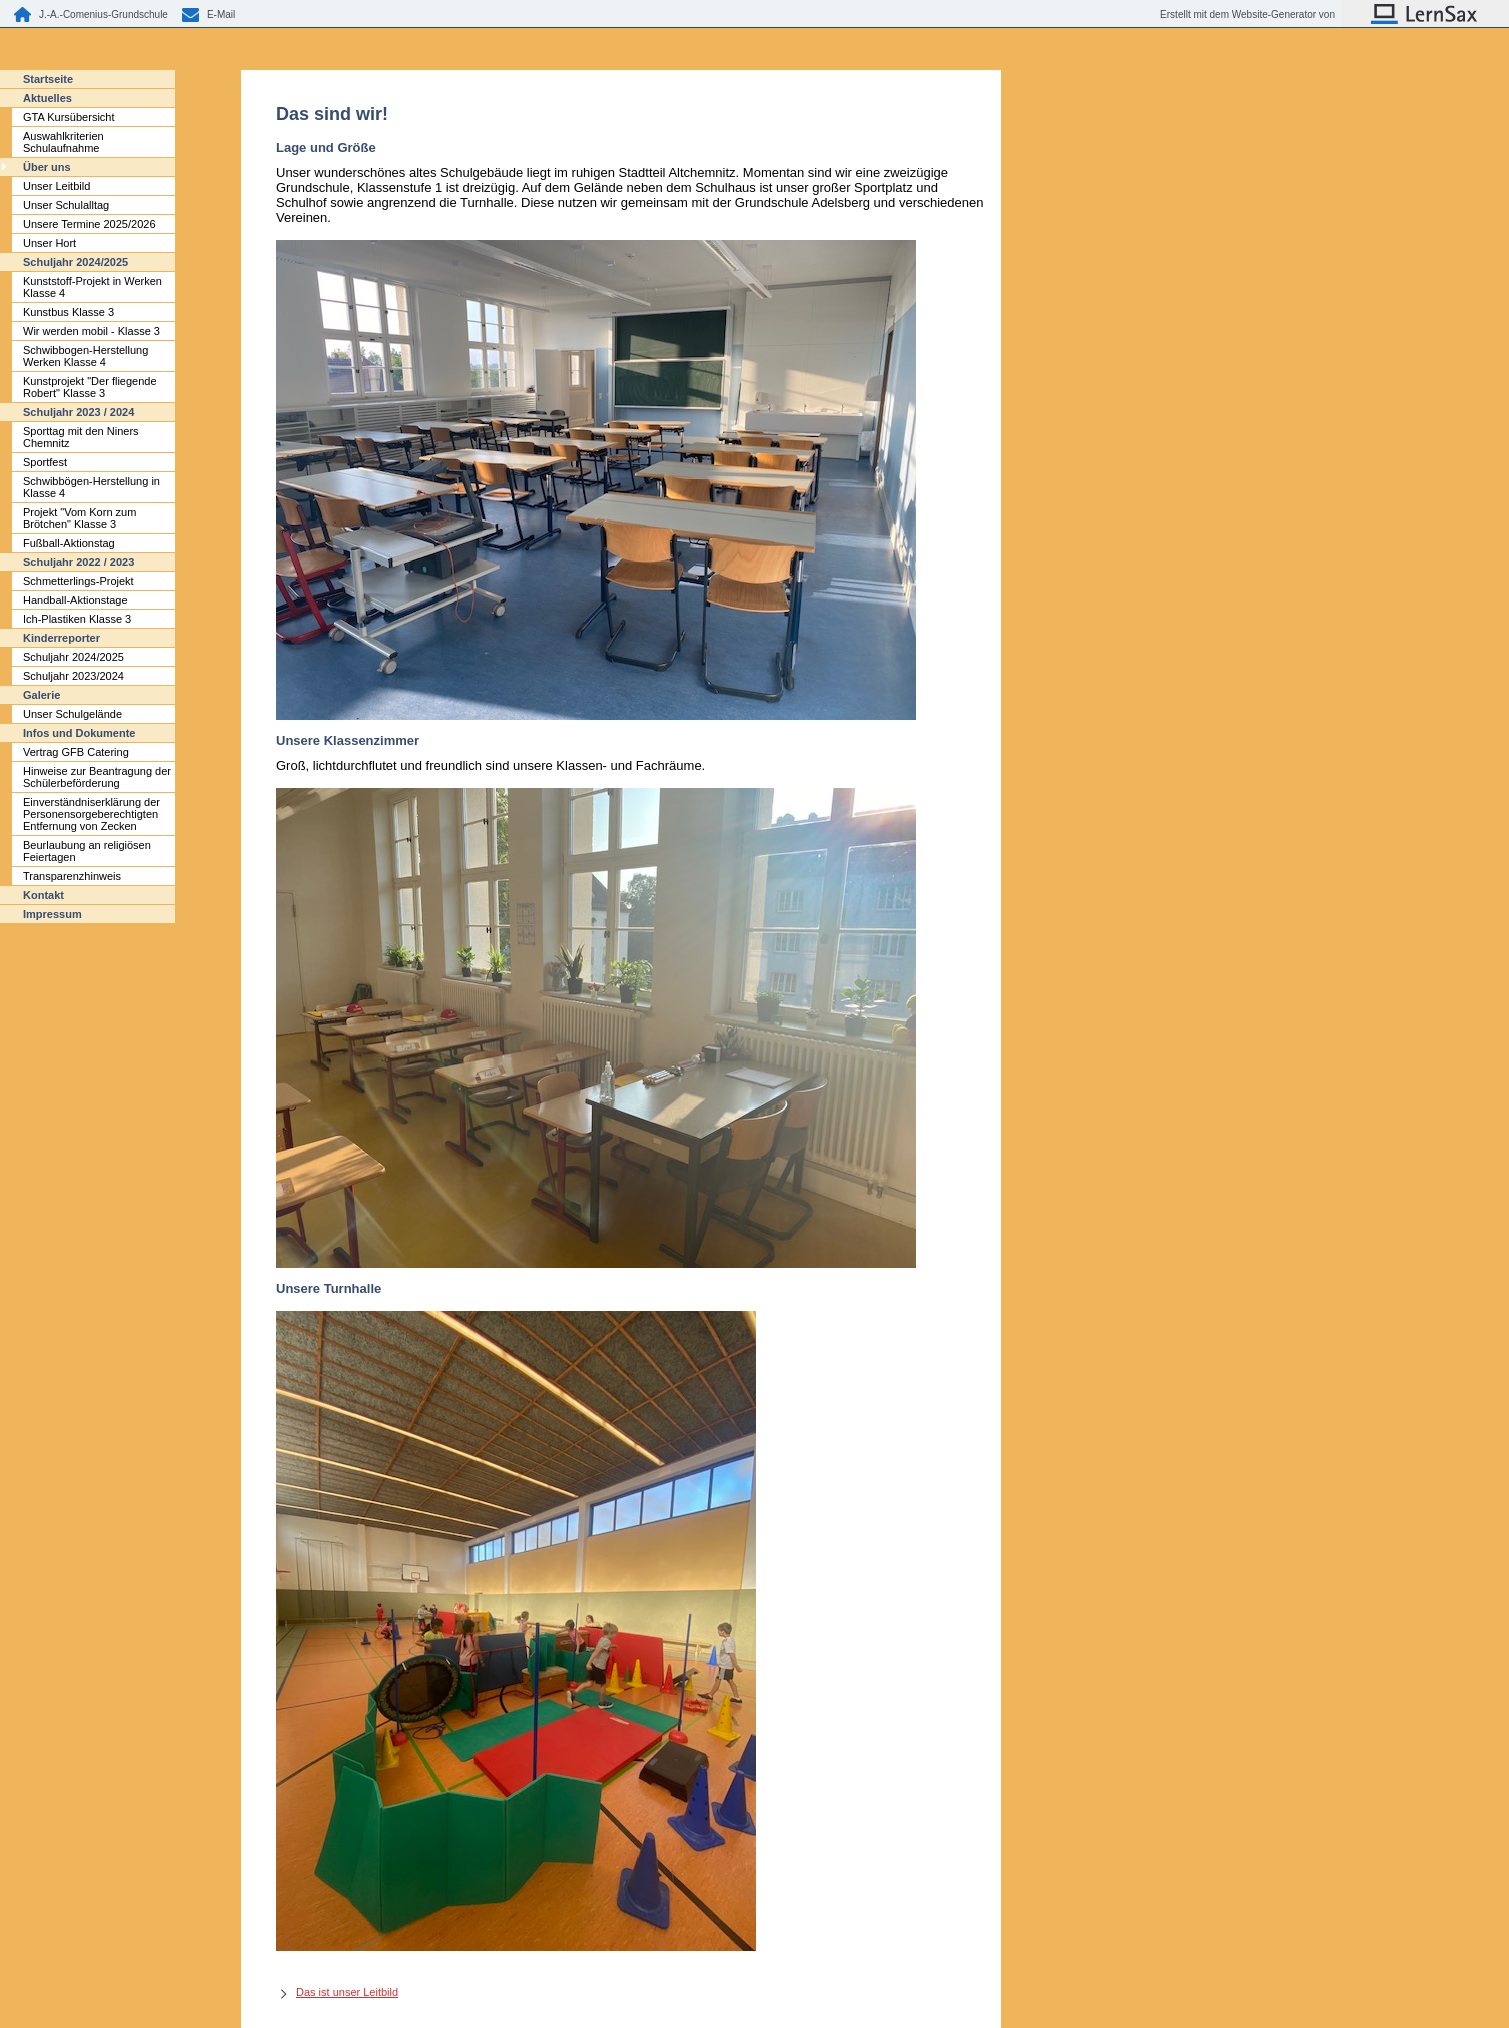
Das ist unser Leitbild (347, 1992)
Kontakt (43, 895)
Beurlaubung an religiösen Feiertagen (87, 851)
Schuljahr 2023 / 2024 (78, 412)
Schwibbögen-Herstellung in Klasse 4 (91, 487)
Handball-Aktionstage (75, 600)
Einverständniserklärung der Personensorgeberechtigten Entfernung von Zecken (91, 814)
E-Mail (221, 14)
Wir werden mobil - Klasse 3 (91, 331)
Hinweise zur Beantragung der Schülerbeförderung (97, 777)
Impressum (52, 914)
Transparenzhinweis (72, 876)
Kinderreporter (61, 638)
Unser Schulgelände (72, 714)
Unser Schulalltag (66, 205)
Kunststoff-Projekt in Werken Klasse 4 (92, 287)
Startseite (48, 79)
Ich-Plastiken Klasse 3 (77, 619)
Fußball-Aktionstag (69, 543)
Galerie (41, 695)
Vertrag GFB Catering (76, 752)
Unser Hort (49, 243)
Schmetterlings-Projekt (78, 581)
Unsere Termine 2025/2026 (89, 224)
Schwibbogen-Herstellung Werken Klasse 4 (85, 356)
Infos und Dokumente (79, 733)
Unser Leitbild (56, 186)
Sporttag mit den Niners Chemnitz (81, 437)
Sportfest (45, 462)
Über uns (47, 167)
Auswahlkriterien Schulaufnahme (63, 142)
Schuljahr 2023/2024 (73, 676)
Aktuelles (47, 98)
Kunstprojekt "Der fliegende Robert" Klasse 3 (90, 387)
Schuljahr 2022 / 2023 (78, 562)
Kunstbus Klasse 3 (68, 312)
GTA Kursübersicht (69, 117)
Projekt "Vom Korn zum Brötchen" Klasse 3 (79, 518)
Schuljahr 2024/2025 (75, 262)
